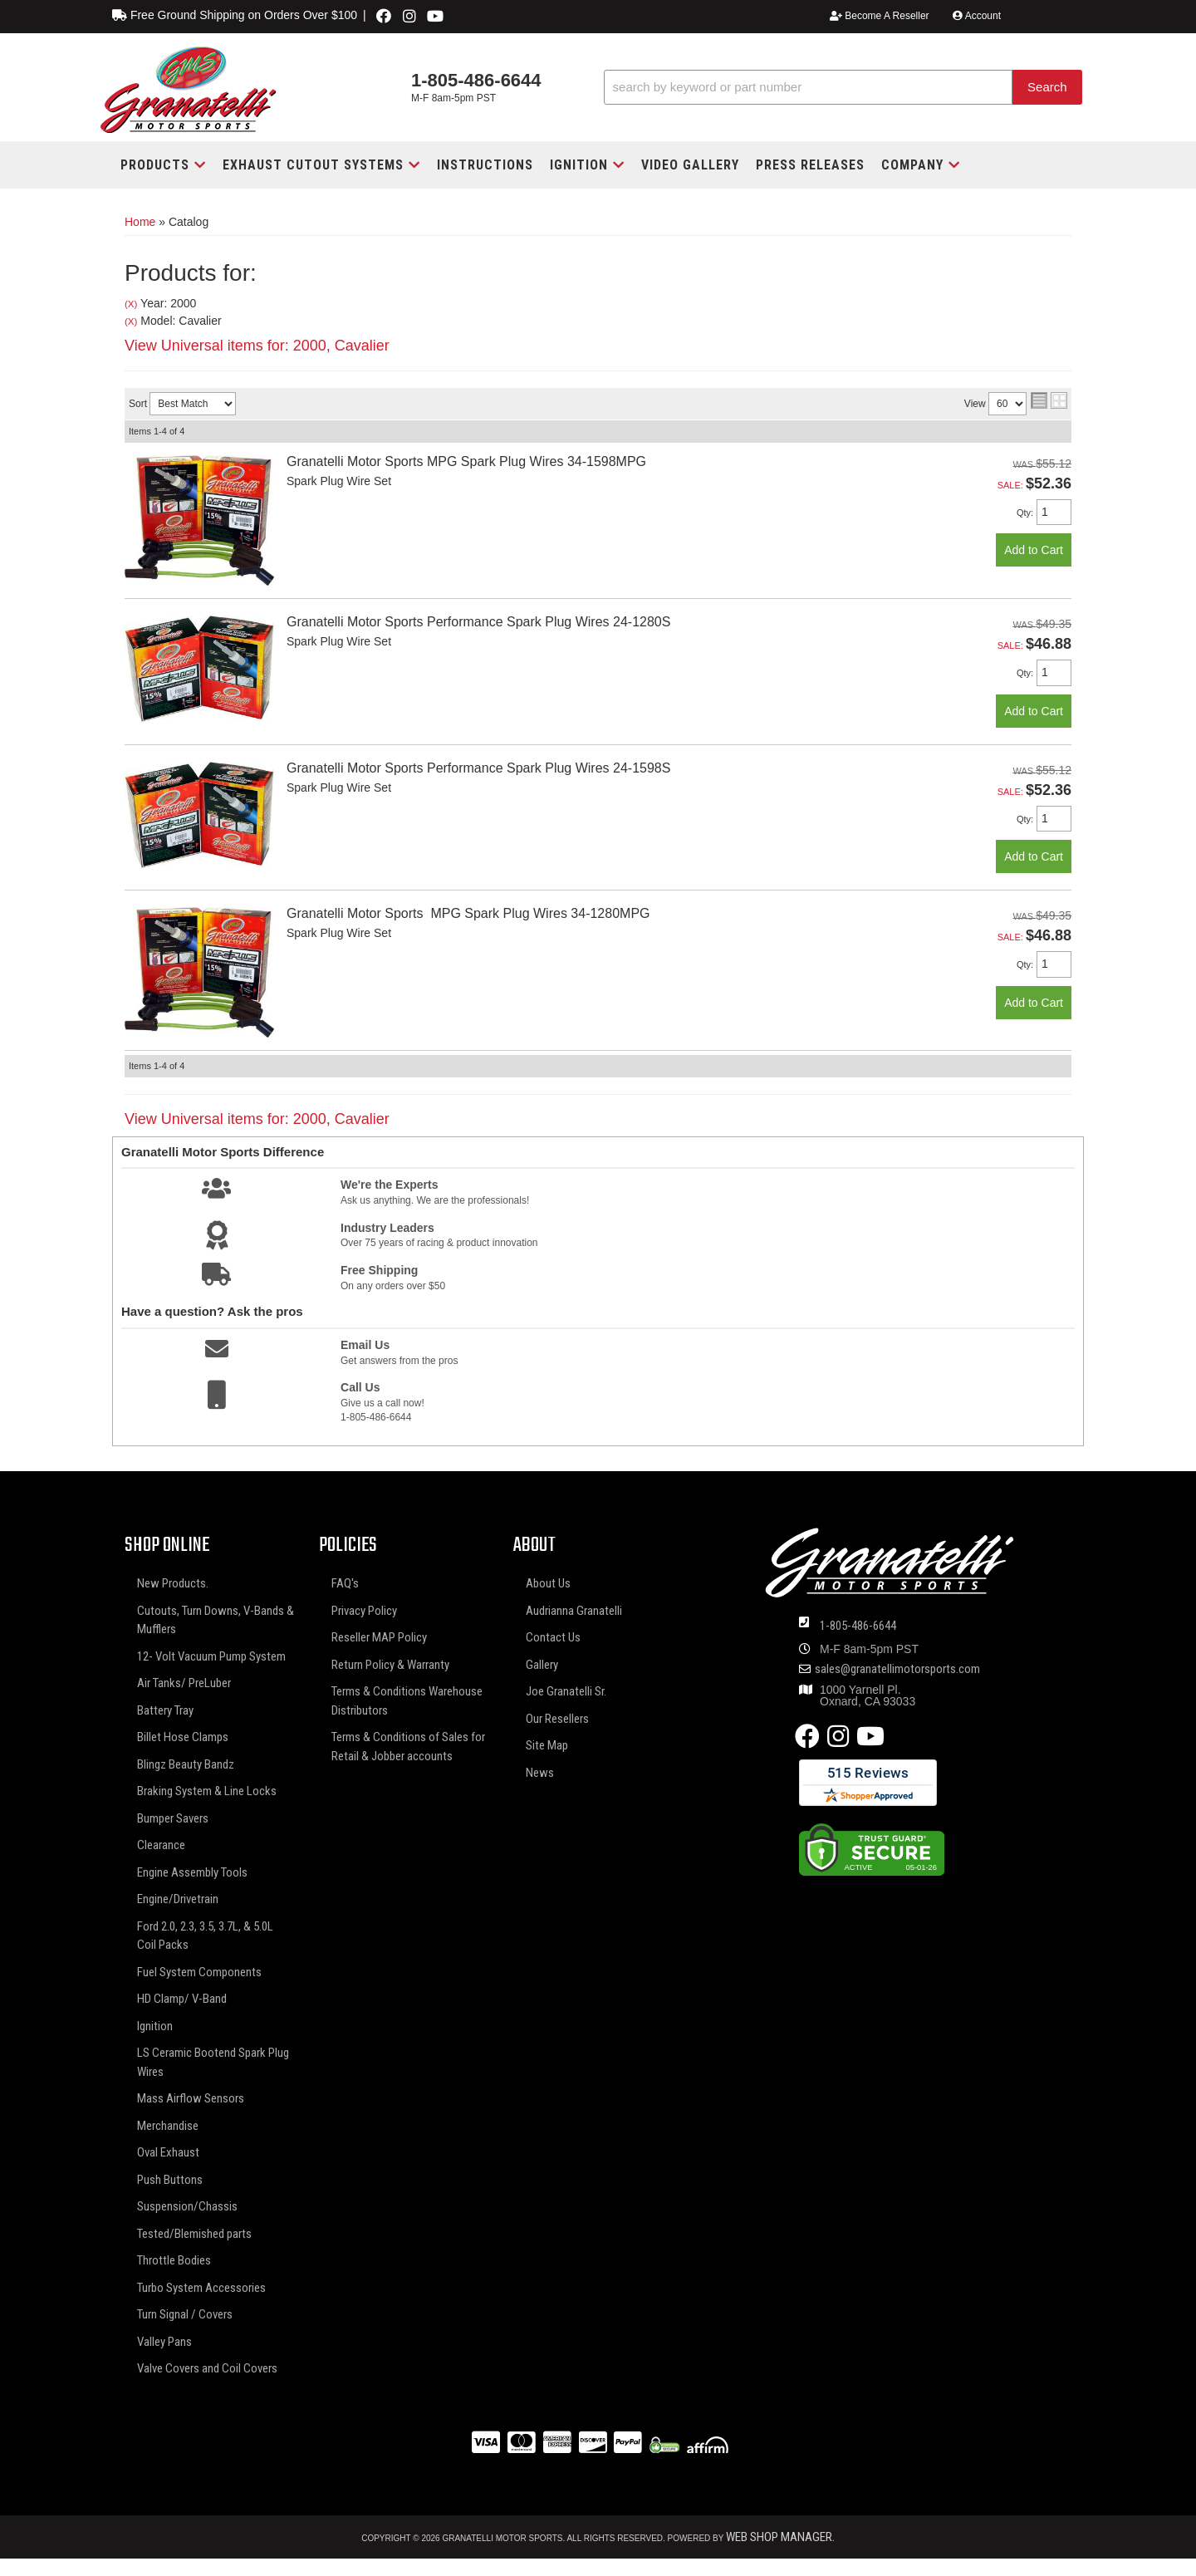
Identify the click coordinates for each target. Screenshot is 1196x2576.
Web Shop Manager (779, 2536)
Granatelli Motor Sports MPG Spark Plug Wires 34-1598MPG (466, 461)
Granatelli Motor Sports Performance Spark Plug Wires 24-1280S (478, 622)
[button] (843, 87)
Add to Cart (1033, 550)
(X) (131, 303)
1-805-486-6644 (858, 1625)
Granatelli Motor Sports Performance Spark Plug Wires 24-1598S (478, 768)
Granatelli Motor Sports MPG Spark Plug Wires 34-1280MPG (468, 913)
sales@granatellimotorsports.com (897, 1669)
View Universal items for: (257, 345)
